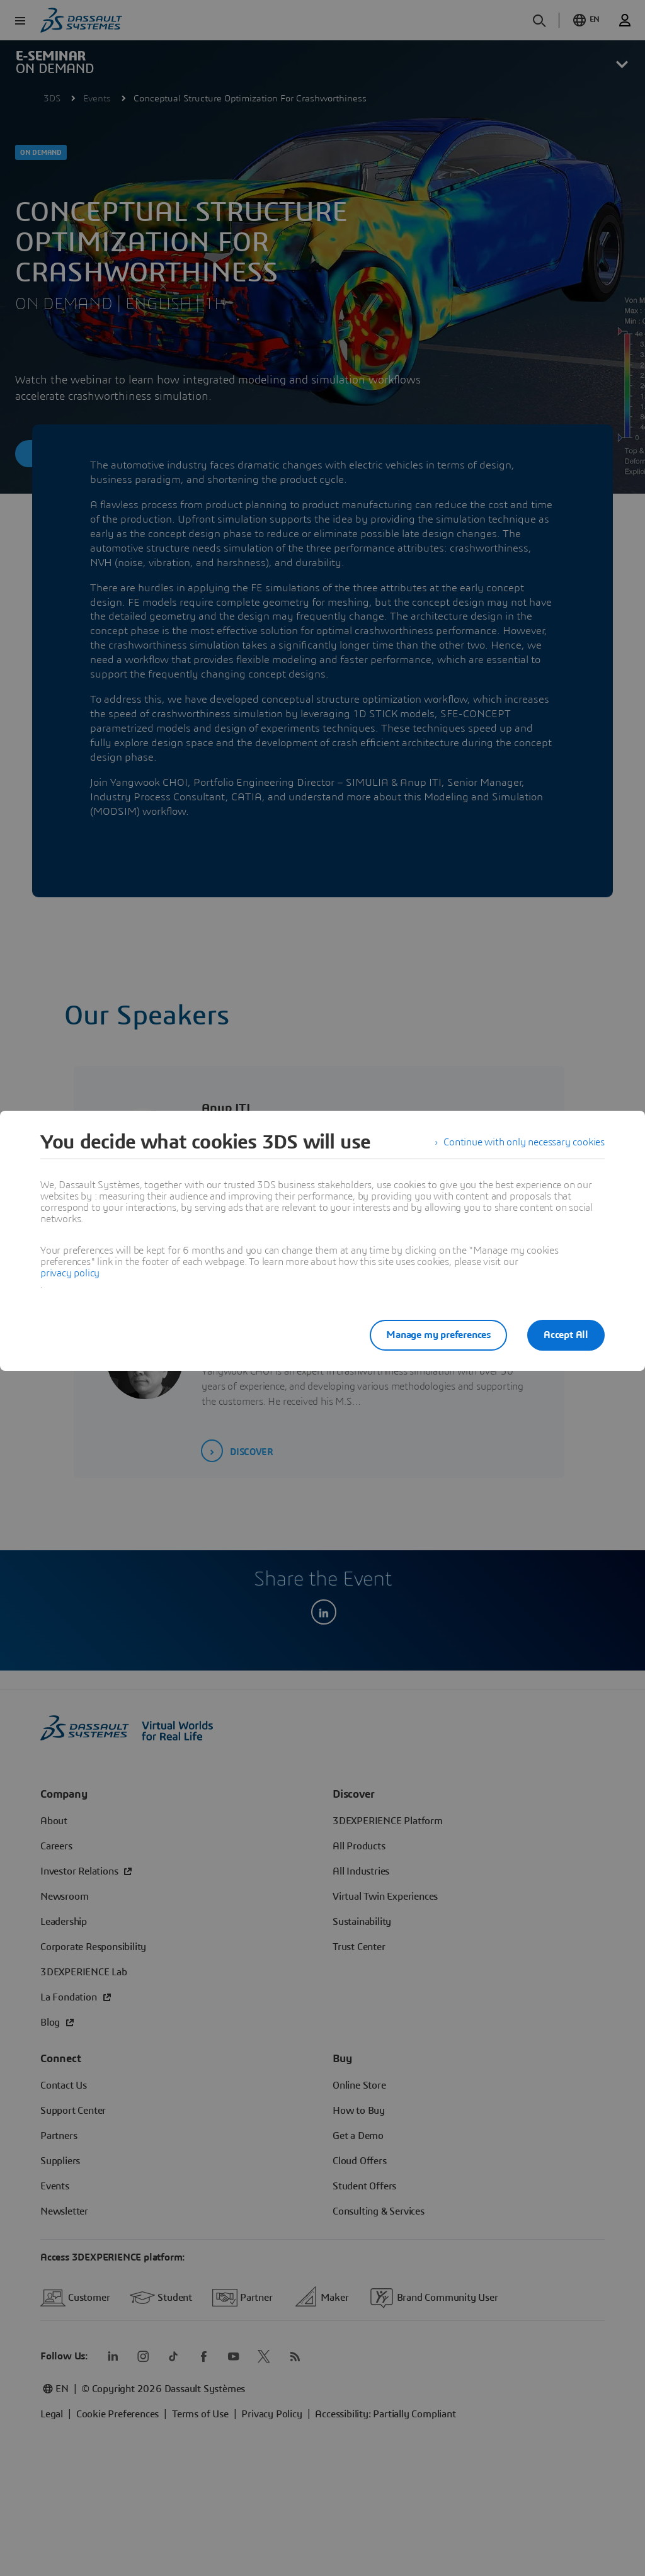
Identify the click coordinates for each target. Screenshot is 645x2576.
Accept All (566, 1335)
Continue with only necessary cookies (524, 1142)
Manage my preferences (438, 1335)
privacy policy (70, 1273)
